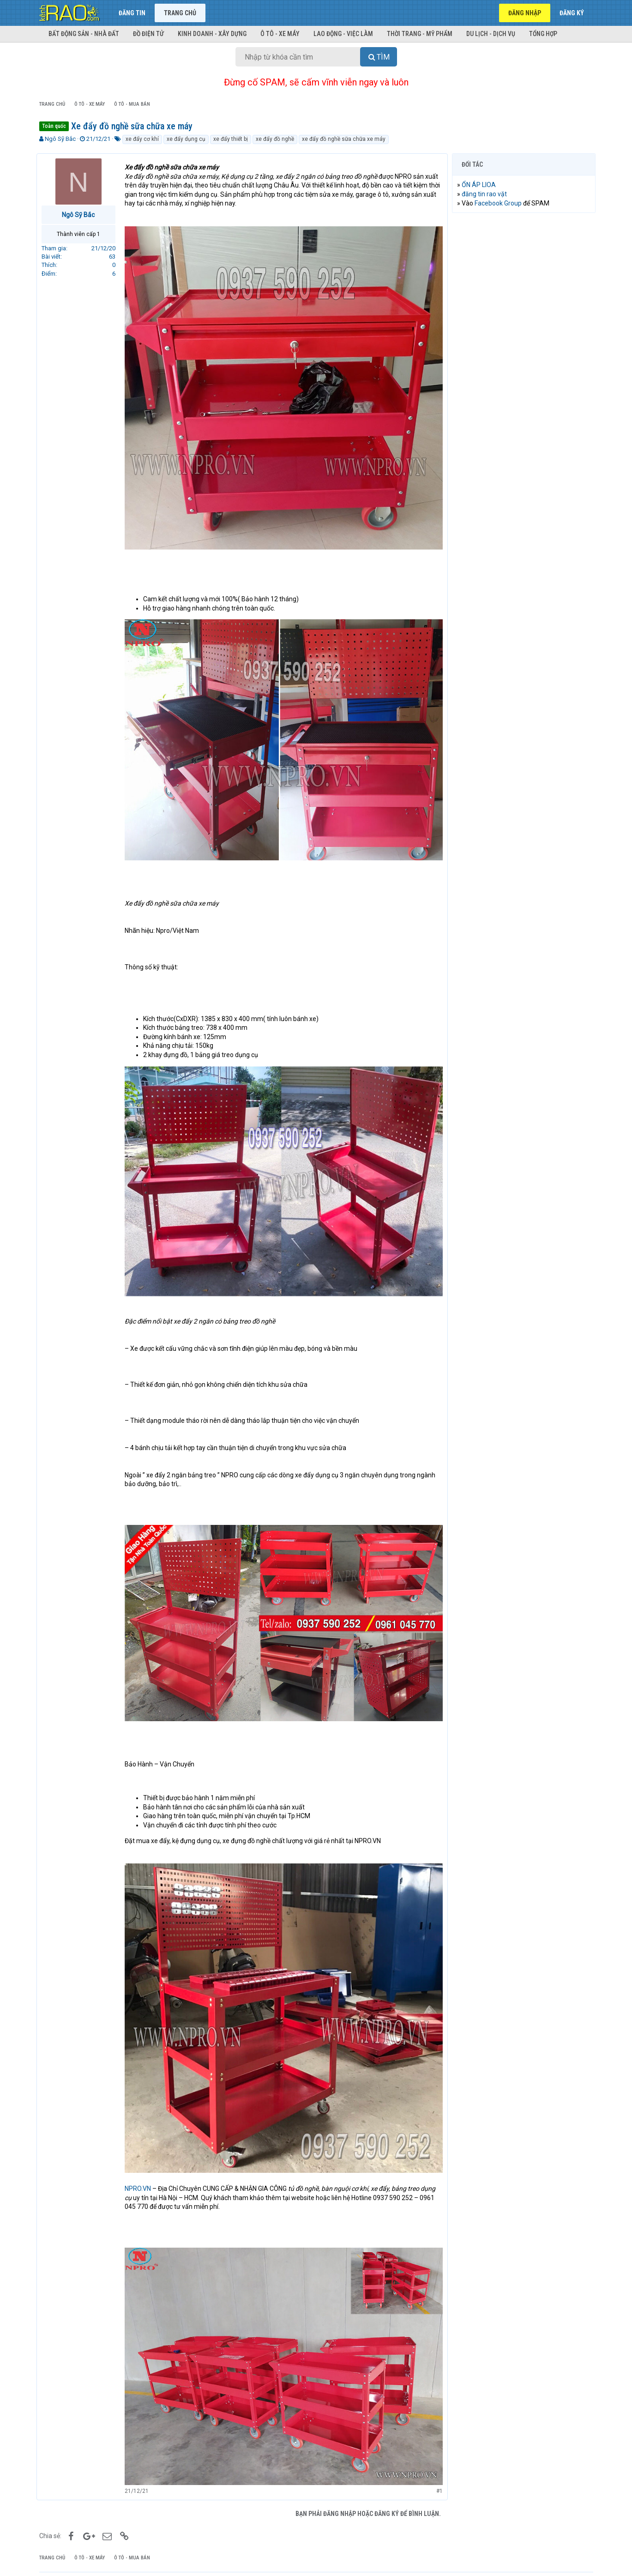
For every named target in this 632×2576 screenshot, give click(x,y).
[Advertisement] (524, 360)
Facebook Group (500, 203)
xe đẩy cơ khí (142, 139)
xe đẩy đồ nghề (275, 139)
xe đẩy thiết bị (230, 139)
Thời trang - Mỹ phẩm (419, 33)
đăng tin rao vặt (487, 194)
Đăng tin (132, 13)
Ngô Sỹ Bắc (60, 138)
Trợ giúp (547, 2557)
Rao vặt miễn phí (129, 2557)
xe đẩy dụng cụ (186, 139)
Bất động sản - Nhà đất (83, 33)
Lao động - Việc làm (343, 33)
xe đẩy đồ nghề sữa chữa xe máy (343, 139)
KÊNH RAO (53, 2557)
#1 (437, 2465)
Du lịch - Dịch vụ (490, 33)
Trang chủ (180, 13)
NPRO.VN (140, 2167)
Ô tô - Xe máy (280, 33)
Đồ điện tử (148, 33)
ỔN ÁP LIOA (481, 184)
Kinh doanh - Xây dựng (212, 33)
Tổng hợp (543, 33)
